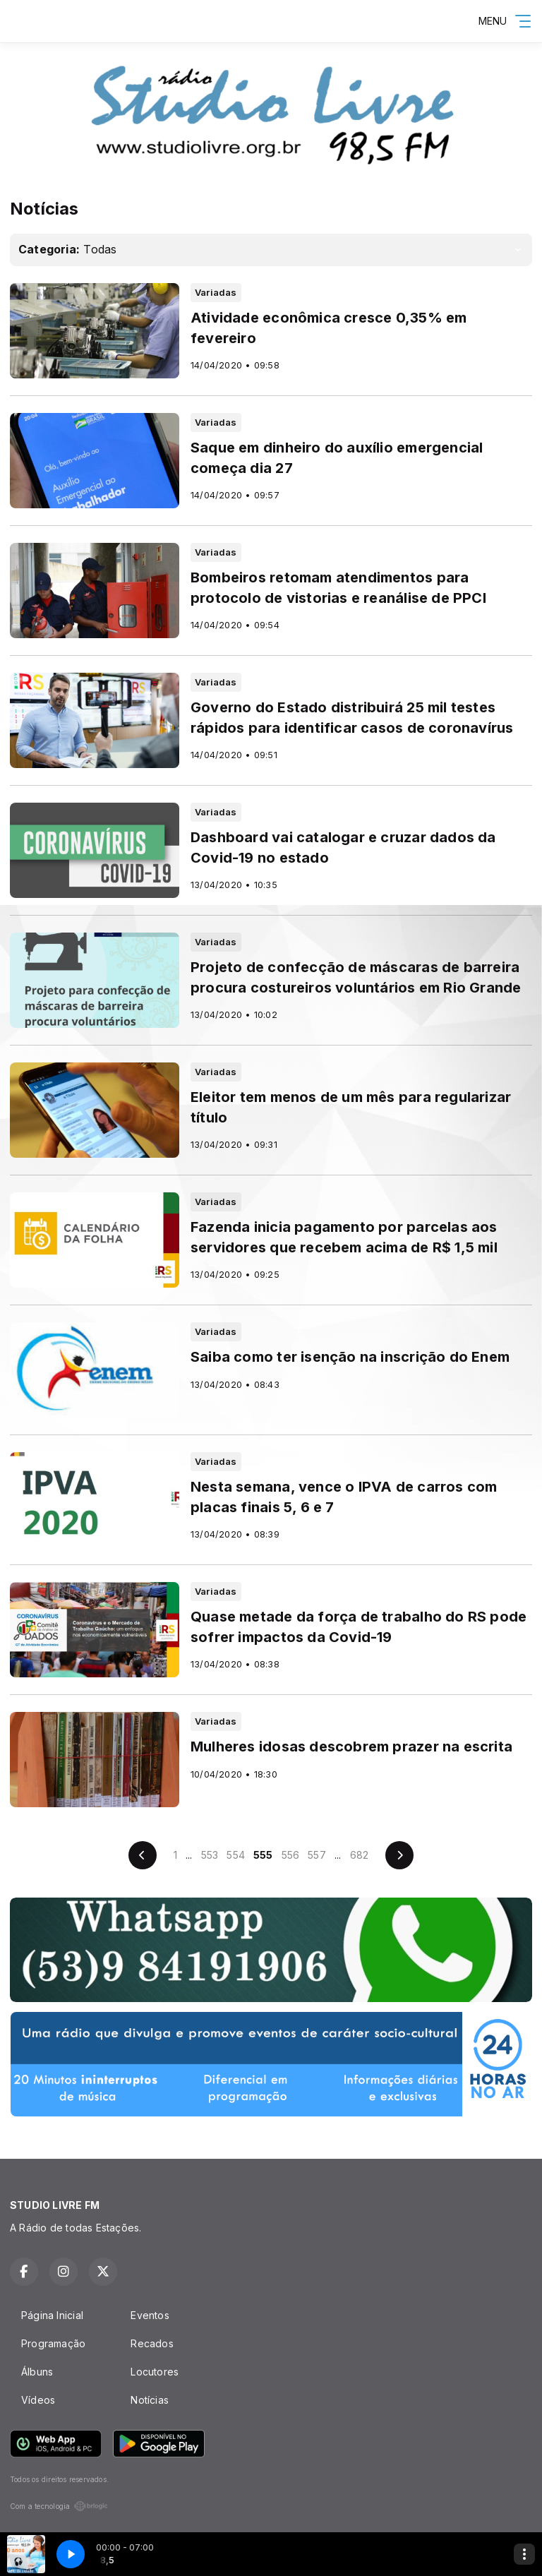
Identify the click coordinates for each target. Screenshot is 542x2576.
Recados (152, 2343)
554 (236, 1855)
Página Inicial (52, 2315)
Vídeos (38, 2400)
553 (210, 1855)
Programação (53, 2343)
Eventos (150, 2315)
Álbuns (37, 2372)
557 (317, 1855)
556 (291, 1855)
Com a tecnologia (59, 2506)
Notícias (150, 2400)
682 (359, 1855)
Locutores (155, 2372)
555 (263, 1855)
